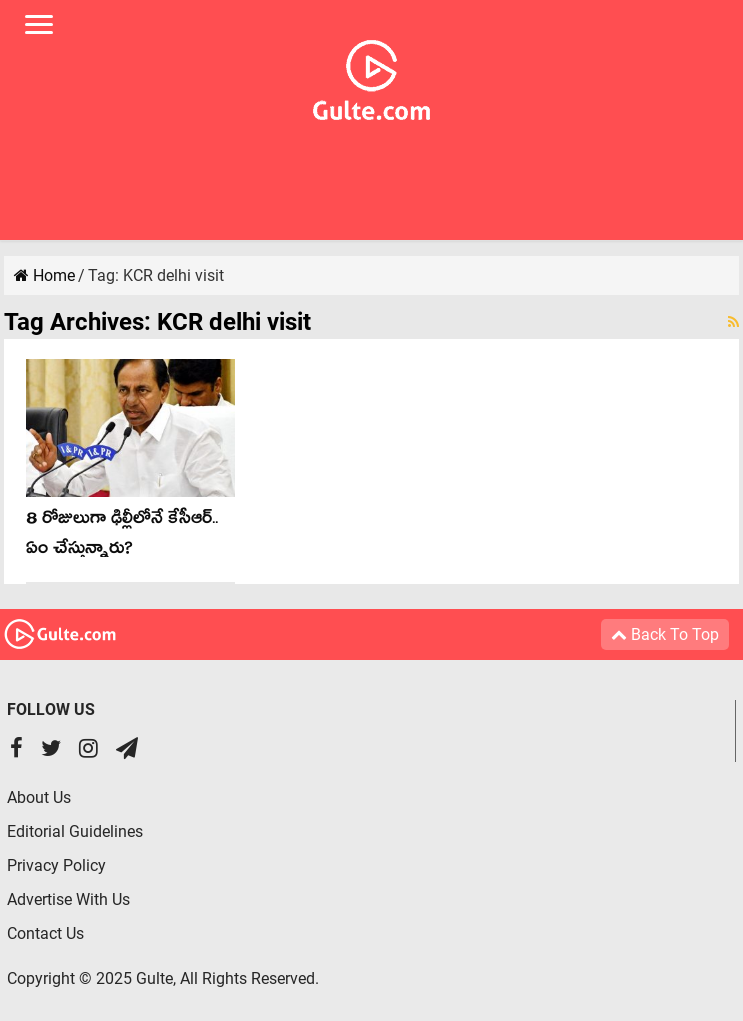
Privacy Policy (56, 865)
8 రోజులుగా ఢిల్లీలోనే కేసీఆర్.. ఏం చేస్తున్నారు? (122, 536)
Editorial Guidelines (75, 831)
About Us (39, 797)
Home (44, 275)
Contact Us (45, 933)
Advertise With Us (68, 899)
